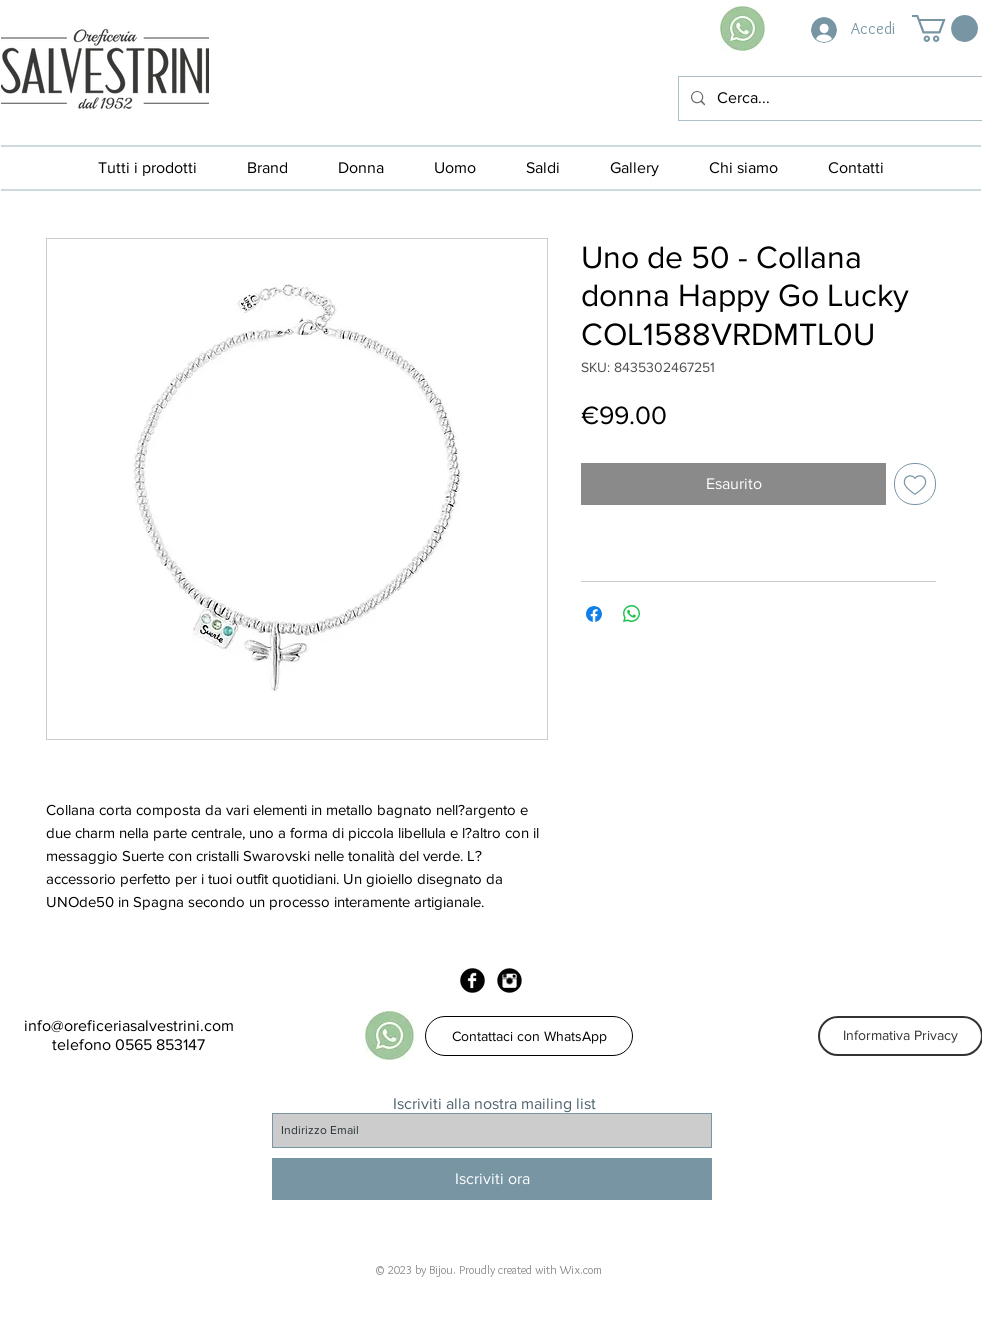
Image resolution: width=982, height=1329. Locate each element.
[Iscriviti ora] (492, 1179)
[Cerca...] (828, 98)
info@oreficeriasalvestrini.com (129, 1025)
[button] (945, 28)
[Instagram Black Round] (509, 980)
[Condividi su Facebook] (594, 614)
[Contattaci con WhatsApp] (529, 1036)
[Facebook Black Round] (472, 980)
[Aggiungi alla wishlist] (915, 484)
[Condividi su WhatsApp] (632, 614)
